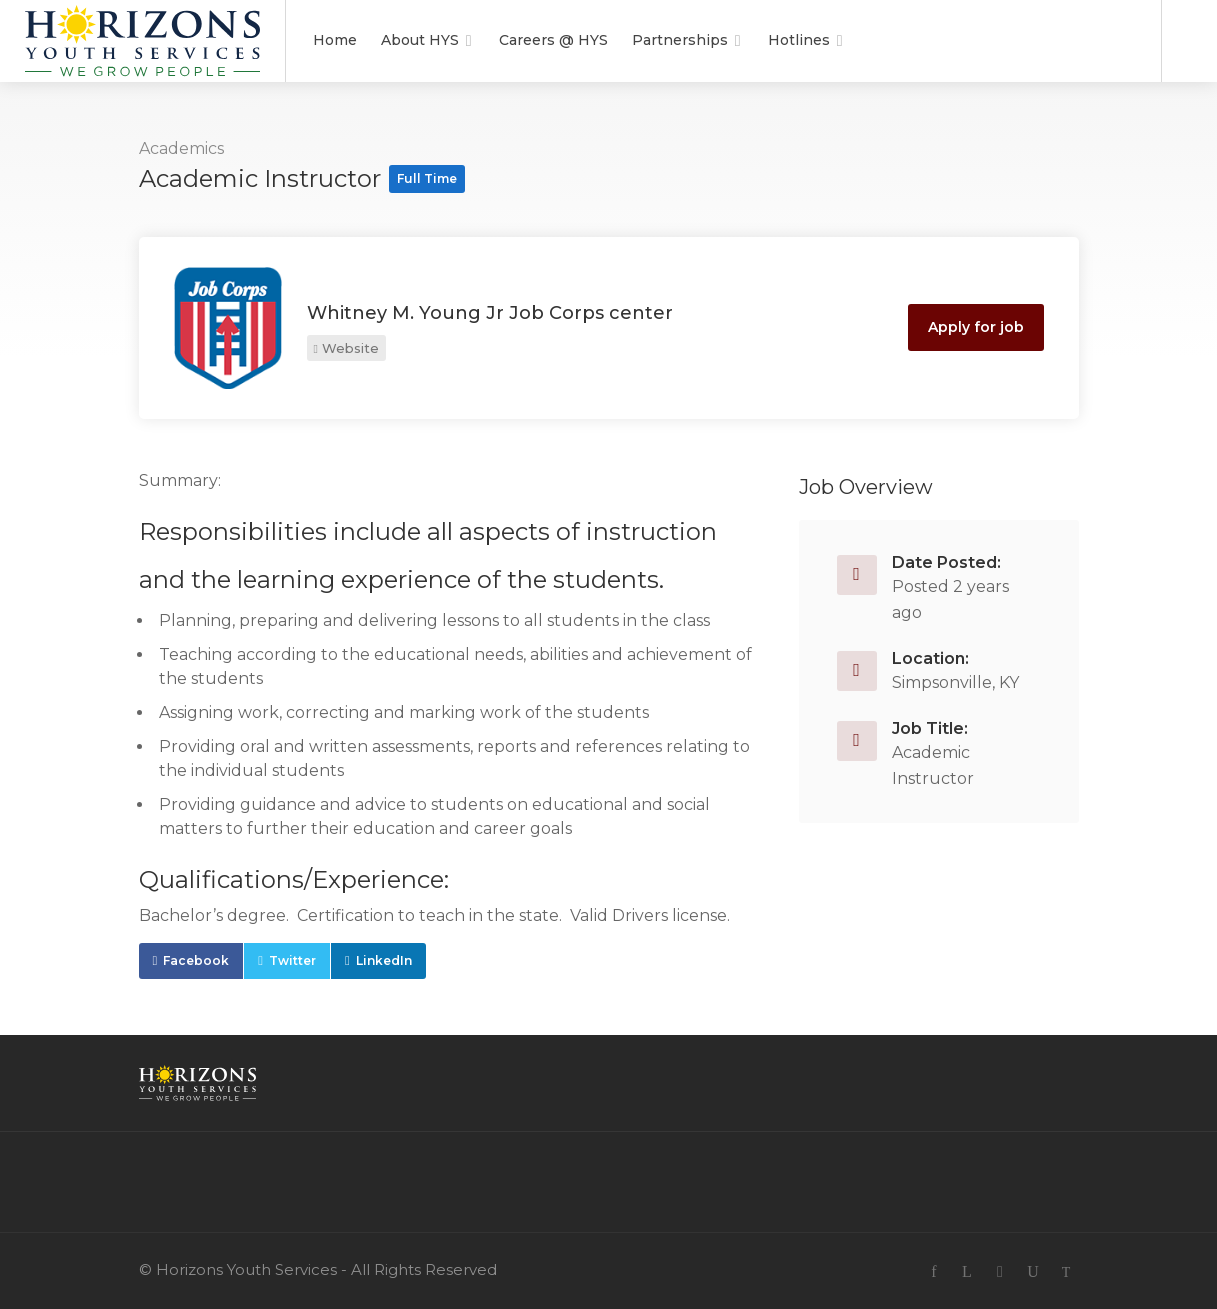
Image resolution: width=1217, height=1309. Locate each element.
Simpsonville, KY (955, 682)
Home (335, 40)
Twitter (292, 960)
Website (346, 348)
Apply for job (976, 327)
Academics (181, 148)
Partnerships (680, 40)
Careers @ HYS (553, 40)
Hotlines (799, 40)
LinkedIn (384, 960)
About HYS (420, 40)
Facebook (196, 960)
